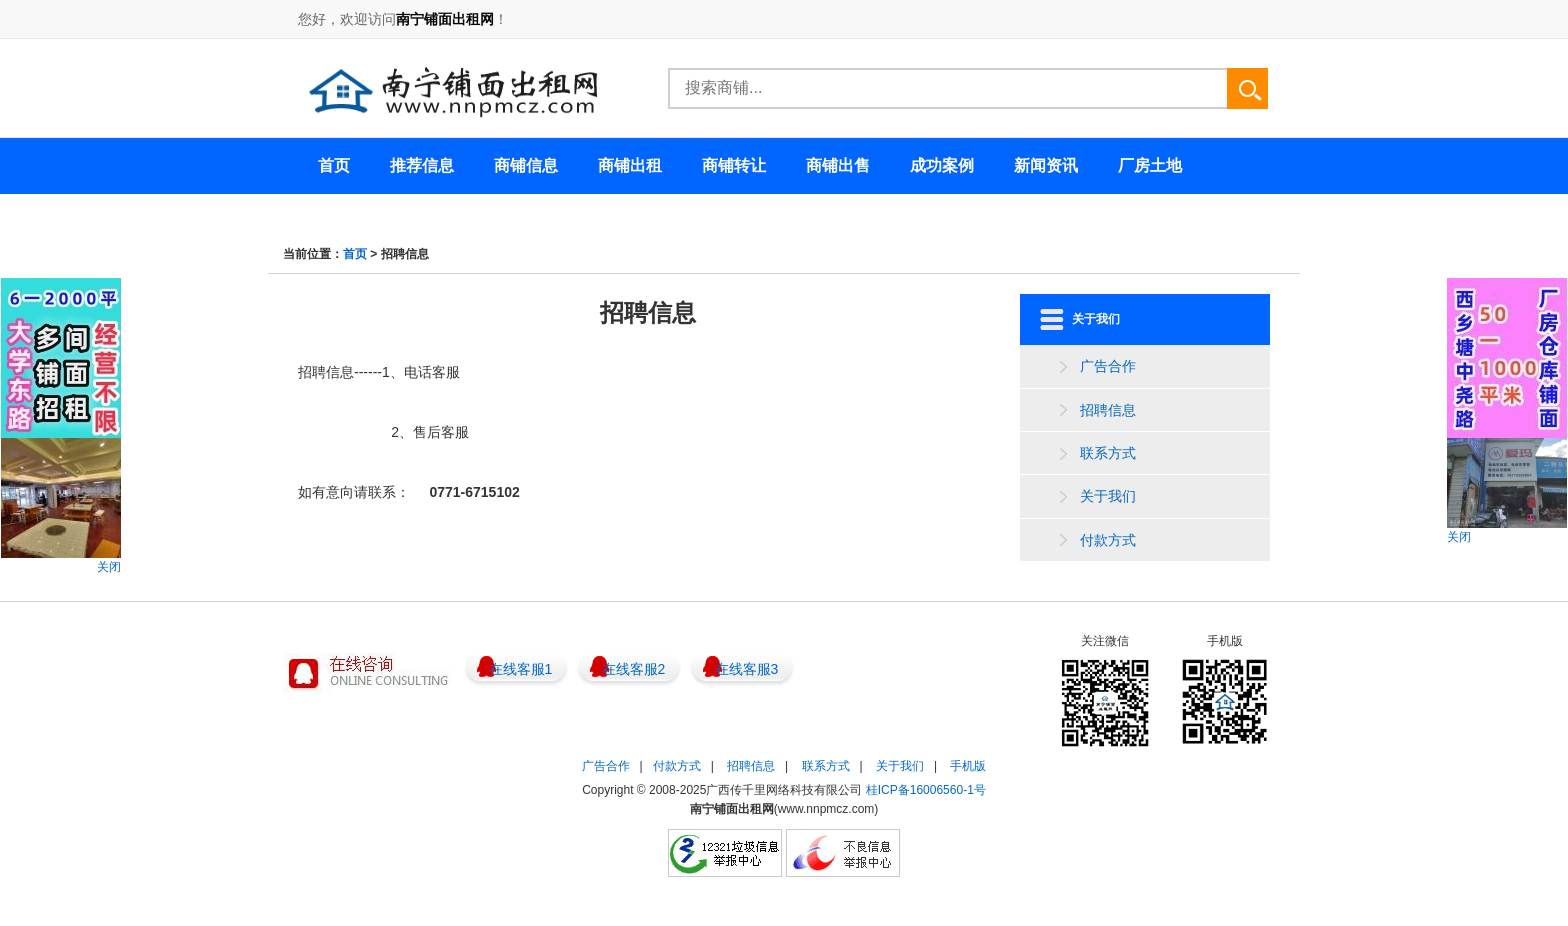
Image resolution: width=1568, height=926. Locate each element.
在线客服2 (634, 669)
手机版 (968, 766)
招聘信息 (1108, 410)
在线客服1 (521, 669)
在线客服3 (747, 669)
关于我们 (1108, 496)
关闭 (109, 567)
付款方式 (1108, 540)
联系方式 (1108, 453)
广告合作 (1108, 366)
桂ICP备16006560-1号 (926, 790)
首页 (355, 254)
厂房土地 (1150, 165)
